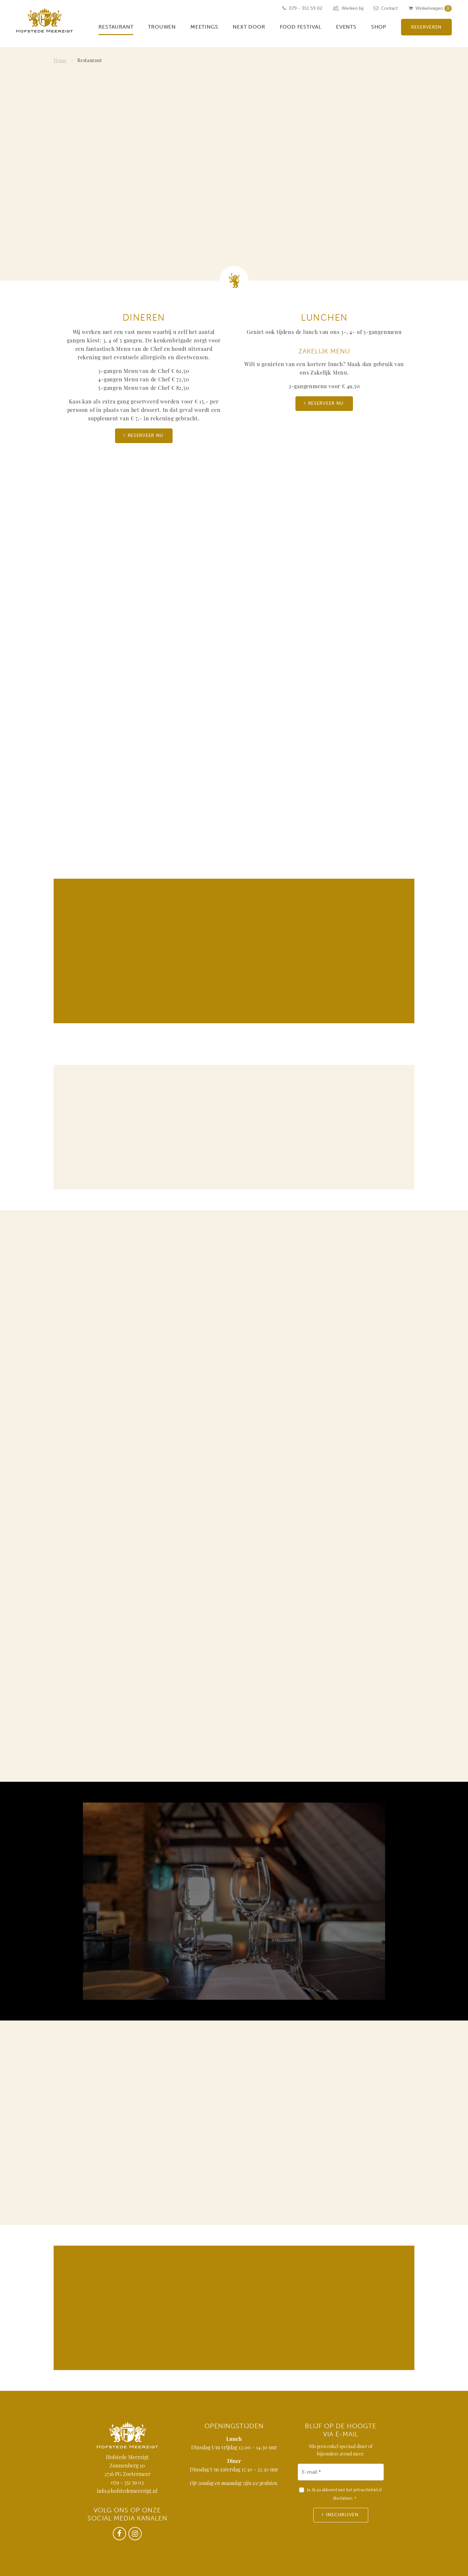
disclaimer (342, 2498)
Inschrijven (342, 2515)
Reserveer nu (145, 435)
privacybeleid (365, 2490)
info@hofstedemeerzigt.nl (127, 2491)
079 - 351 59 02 (127, 2483)
